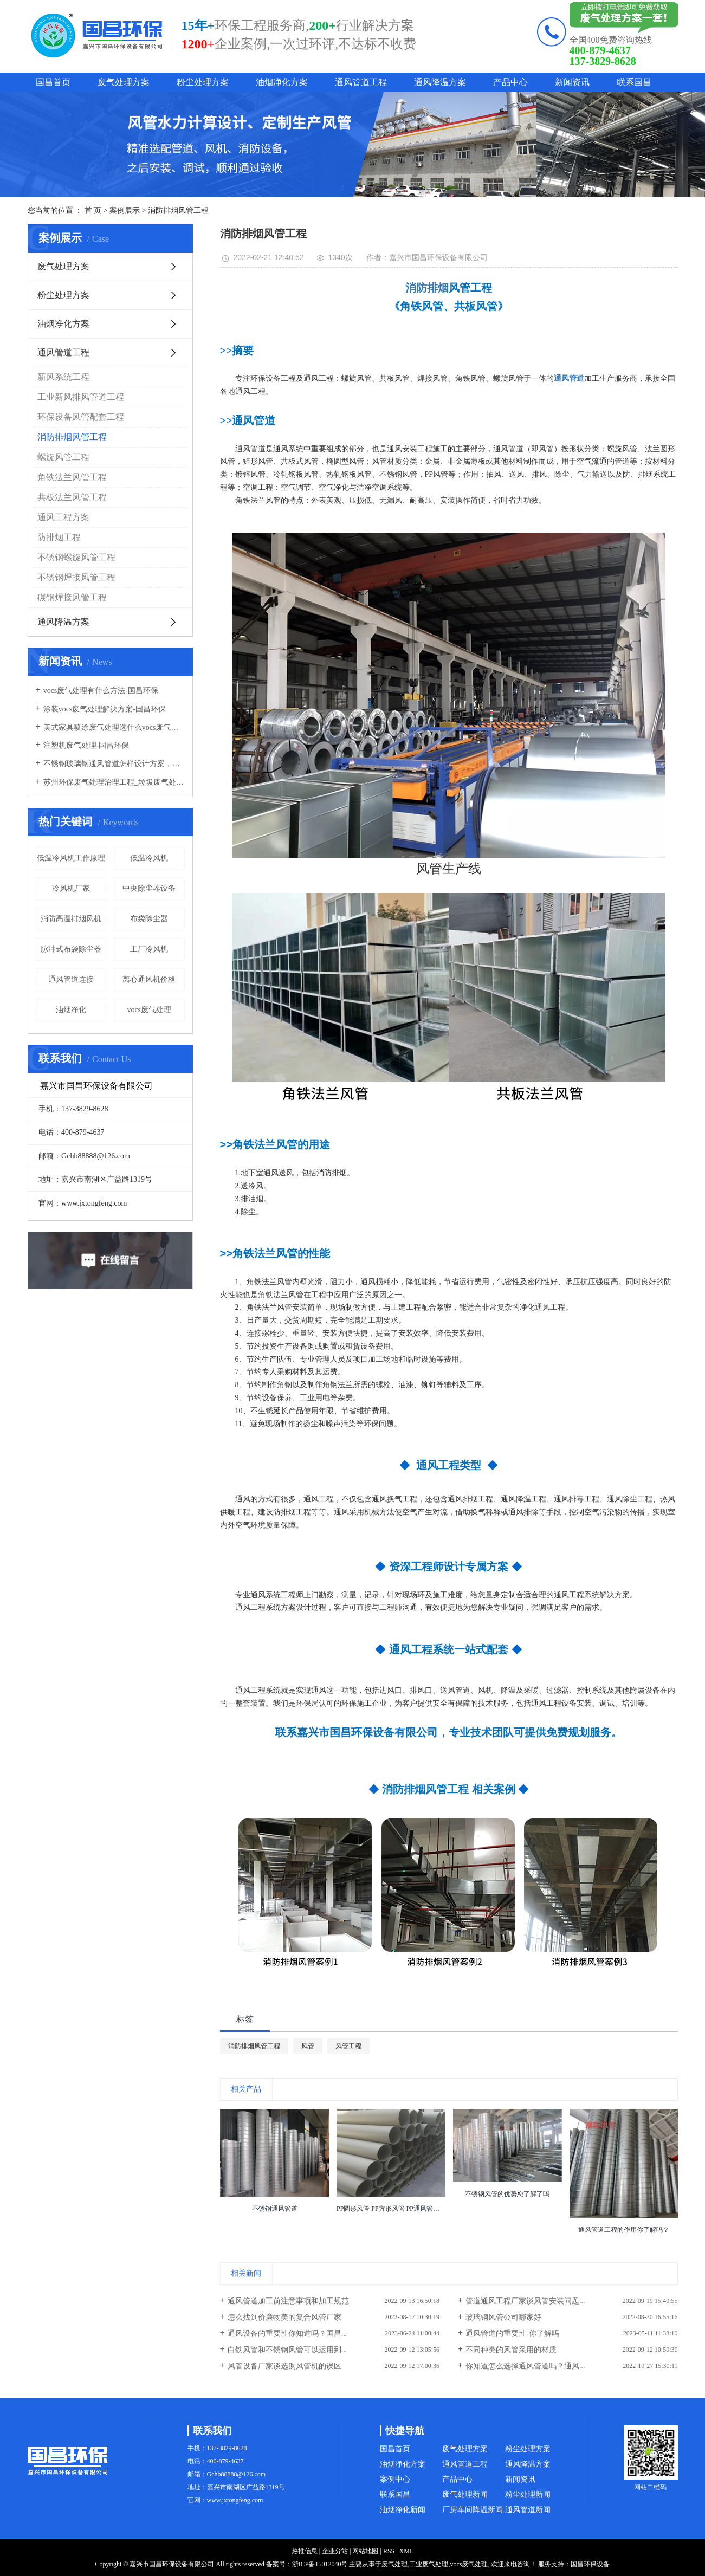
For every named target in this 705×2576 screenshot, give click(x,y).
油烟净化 (71, 1010)
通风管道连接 (71, 979)
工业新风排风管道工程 (80, 397)
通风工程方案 (63, 517)
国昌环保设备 (590, 2564)
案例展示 (124, 210)
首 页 (93, 210)
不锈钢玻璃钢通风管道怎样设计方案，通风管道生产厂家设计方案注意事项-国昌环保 (114, 764)
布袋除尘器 (149, 919)
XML (406, 2551)
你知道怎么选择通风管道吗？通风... (525, 2366)
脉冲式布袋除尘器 (71, 949)
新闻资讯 (572, 82)
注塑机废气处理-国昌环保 (86, 745)
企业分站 (335, 2551)
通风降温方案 (440, 82)
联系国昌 (634, 82)
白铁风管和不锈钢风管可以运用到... (287, 2350)
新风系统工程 (63, 376)
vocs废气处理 (149, 1010)
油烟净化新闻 (402, 2510)
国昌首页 (53, 82)
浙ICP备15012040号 (320, 2564)
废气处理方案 (124, 82)
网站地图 (365, 2551)
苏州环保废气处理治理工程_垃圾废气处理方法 (114, 782)
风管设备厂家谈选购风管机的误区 (284, 2366)
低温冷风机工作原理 (71, 858)
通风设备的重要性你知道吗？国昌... (287, 2333)
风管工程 (348, 2046)
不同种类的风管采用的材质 (511, 2350)
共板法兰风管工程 (72, 497)
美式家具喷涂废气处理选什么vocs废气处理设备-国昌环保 (114, 727)
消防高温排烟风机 (71, 919)
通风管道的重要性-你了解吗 (512, 2333)
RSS (388, 2551)
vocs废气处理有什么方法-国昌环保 (100, 691)
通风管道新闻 (528, 2510)
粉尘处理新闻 (528, 2494)
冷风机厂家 (71, 888)
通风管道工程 (361, 82)
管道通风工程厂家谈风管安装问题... (525, 2301)
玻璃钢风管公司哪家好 (503, 2317)
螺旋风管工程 (63, 457)
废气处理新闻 (465, 2494)
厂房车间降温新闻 (472, 2510)
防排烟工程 (59, 537)
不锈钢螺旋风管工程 (76, 557)
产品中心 (510, 82)
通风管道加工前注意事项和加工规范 (288, 2301)
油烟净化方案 (282, 82)
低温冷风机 (149, 858)
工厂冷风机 (149, 949)
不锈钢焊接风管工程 (76, 577)
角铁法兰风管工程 (72, 477)
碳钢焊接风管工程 (72, 597)
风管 (307, 2046)
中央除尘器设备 (149, 888)
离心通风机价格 (149, 979)
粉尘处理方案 (203, 82)
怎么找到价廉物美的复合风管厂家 (284, 2317)
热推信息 (305, 2551)
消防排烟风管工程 (178, 210)
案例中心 (395, 2479)
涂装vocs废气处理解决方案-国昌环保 (104, 709)
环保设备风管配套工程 (80, 417)
